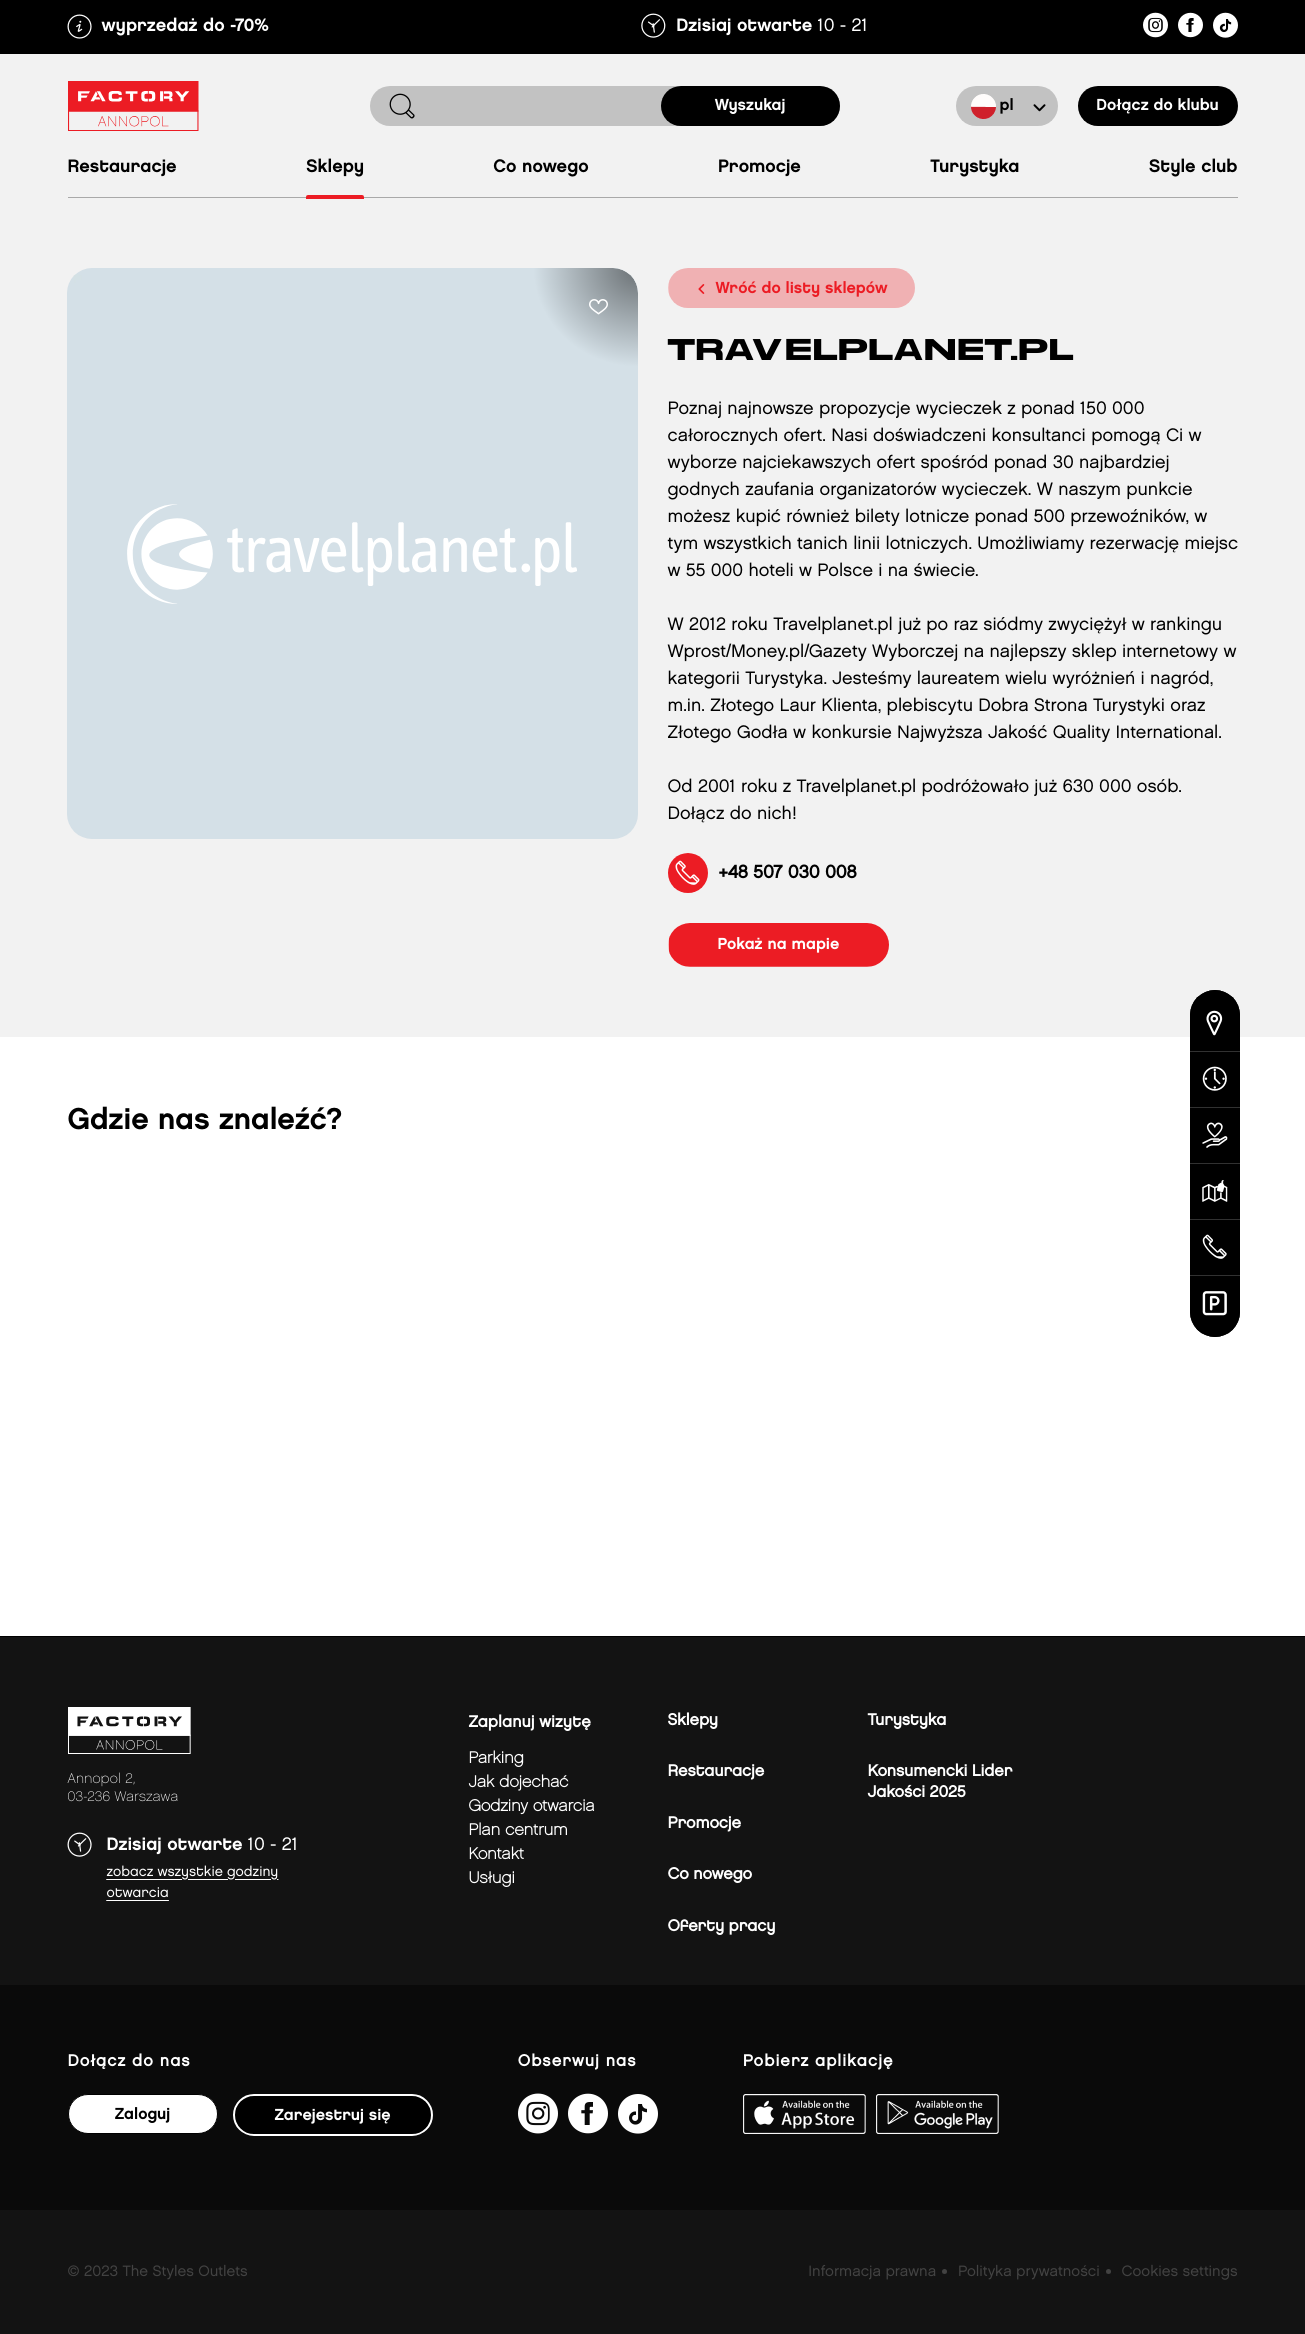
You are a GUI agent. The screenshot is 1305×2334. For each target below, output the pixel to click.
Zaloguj (142, 2114)
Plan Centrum (518, 1830)
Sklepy (335, 167)
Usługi (492, 1878)
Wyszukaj (750, 105)
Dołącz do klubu (1157, 105)
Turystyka (974, 167)
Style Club (1193, 167)
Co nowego (540, 167)
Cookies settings (1179, 2272)
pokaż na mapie (779, 944)
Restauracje (122, 167)
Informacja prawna (872, 2272)
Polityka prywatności (1029, 2272)
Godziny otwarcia (532, 1806)
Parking (496, 1758)
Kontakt (496, 1854)
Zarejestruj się (333, 2115)
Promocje (759, 167)
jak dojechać (519, 1782)
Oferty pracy (722, 1926)
